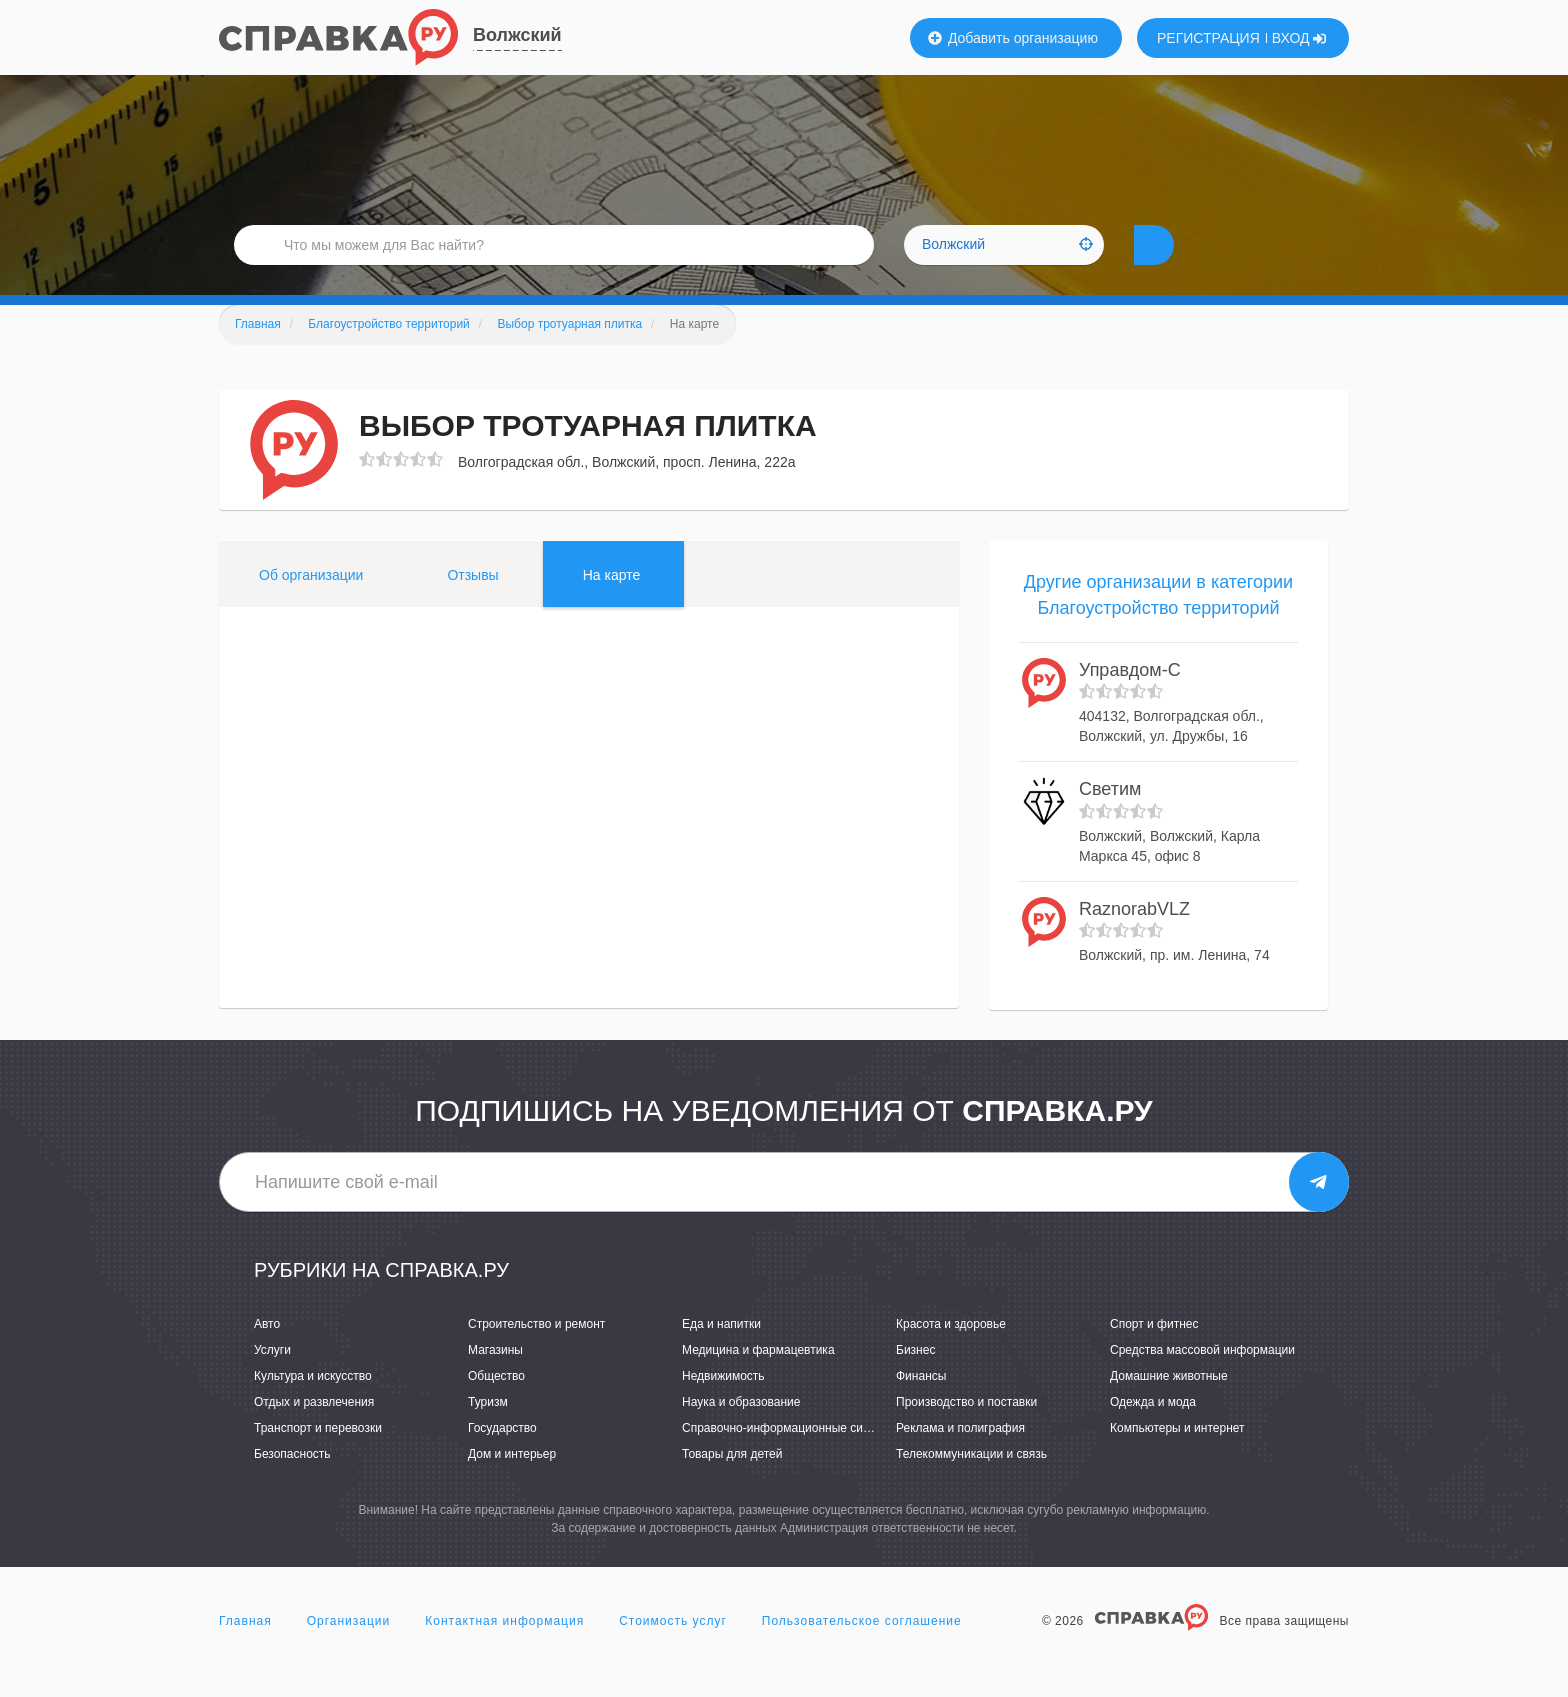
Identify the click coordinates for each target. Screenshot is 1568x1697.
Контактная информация (504, 1651)
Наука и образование (741, 1432)
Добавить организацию (1013, 38)
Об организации (311, 605)
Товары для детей (732, 1484)
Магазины (495, 1380)
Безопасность (292, 1484)
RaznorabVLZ (1134, 939)
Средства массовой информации (1202, 1380)
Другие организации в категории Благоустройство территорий (1158, 625)
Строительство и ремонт (536, 1354)
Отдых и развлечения (314, 1432)
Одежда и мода (1153, 1432)
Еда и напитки (721, 1354)
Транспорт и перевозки (318, 1458)
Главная (245, 1651)
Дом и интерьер (512, 1484)
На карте (612, 605)
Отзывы (472, 605)
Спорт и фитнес (1154, 1354)
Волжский (517, 35)
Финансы (921, 1406)
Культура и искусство (313, 1406)
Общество (496, 1406)
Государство (502, 1458)
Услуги (272, 1380)
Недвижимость (723, 1406)
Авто (267, 1354)
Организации (349, 1651)
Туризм (488, 1432)
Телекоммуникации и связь (971, 1484)
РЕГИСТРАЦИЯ (1208, 38)
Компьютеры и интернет (1177, 1458)
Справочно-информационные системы (790, 1458)
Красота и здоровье (951, 1354)
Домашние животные (1169, 1406)
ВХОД (1299, 38)
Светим (1110, 819)
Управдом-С (1130, 700)
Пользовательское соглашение (862, 1651)
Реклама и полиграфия (960, 1458)
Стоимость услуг (673, 1651)
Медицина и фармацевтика (758, 1380)
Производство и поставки (966, 1432)
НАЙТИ (1189, 264)
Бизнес (915, 1380)
